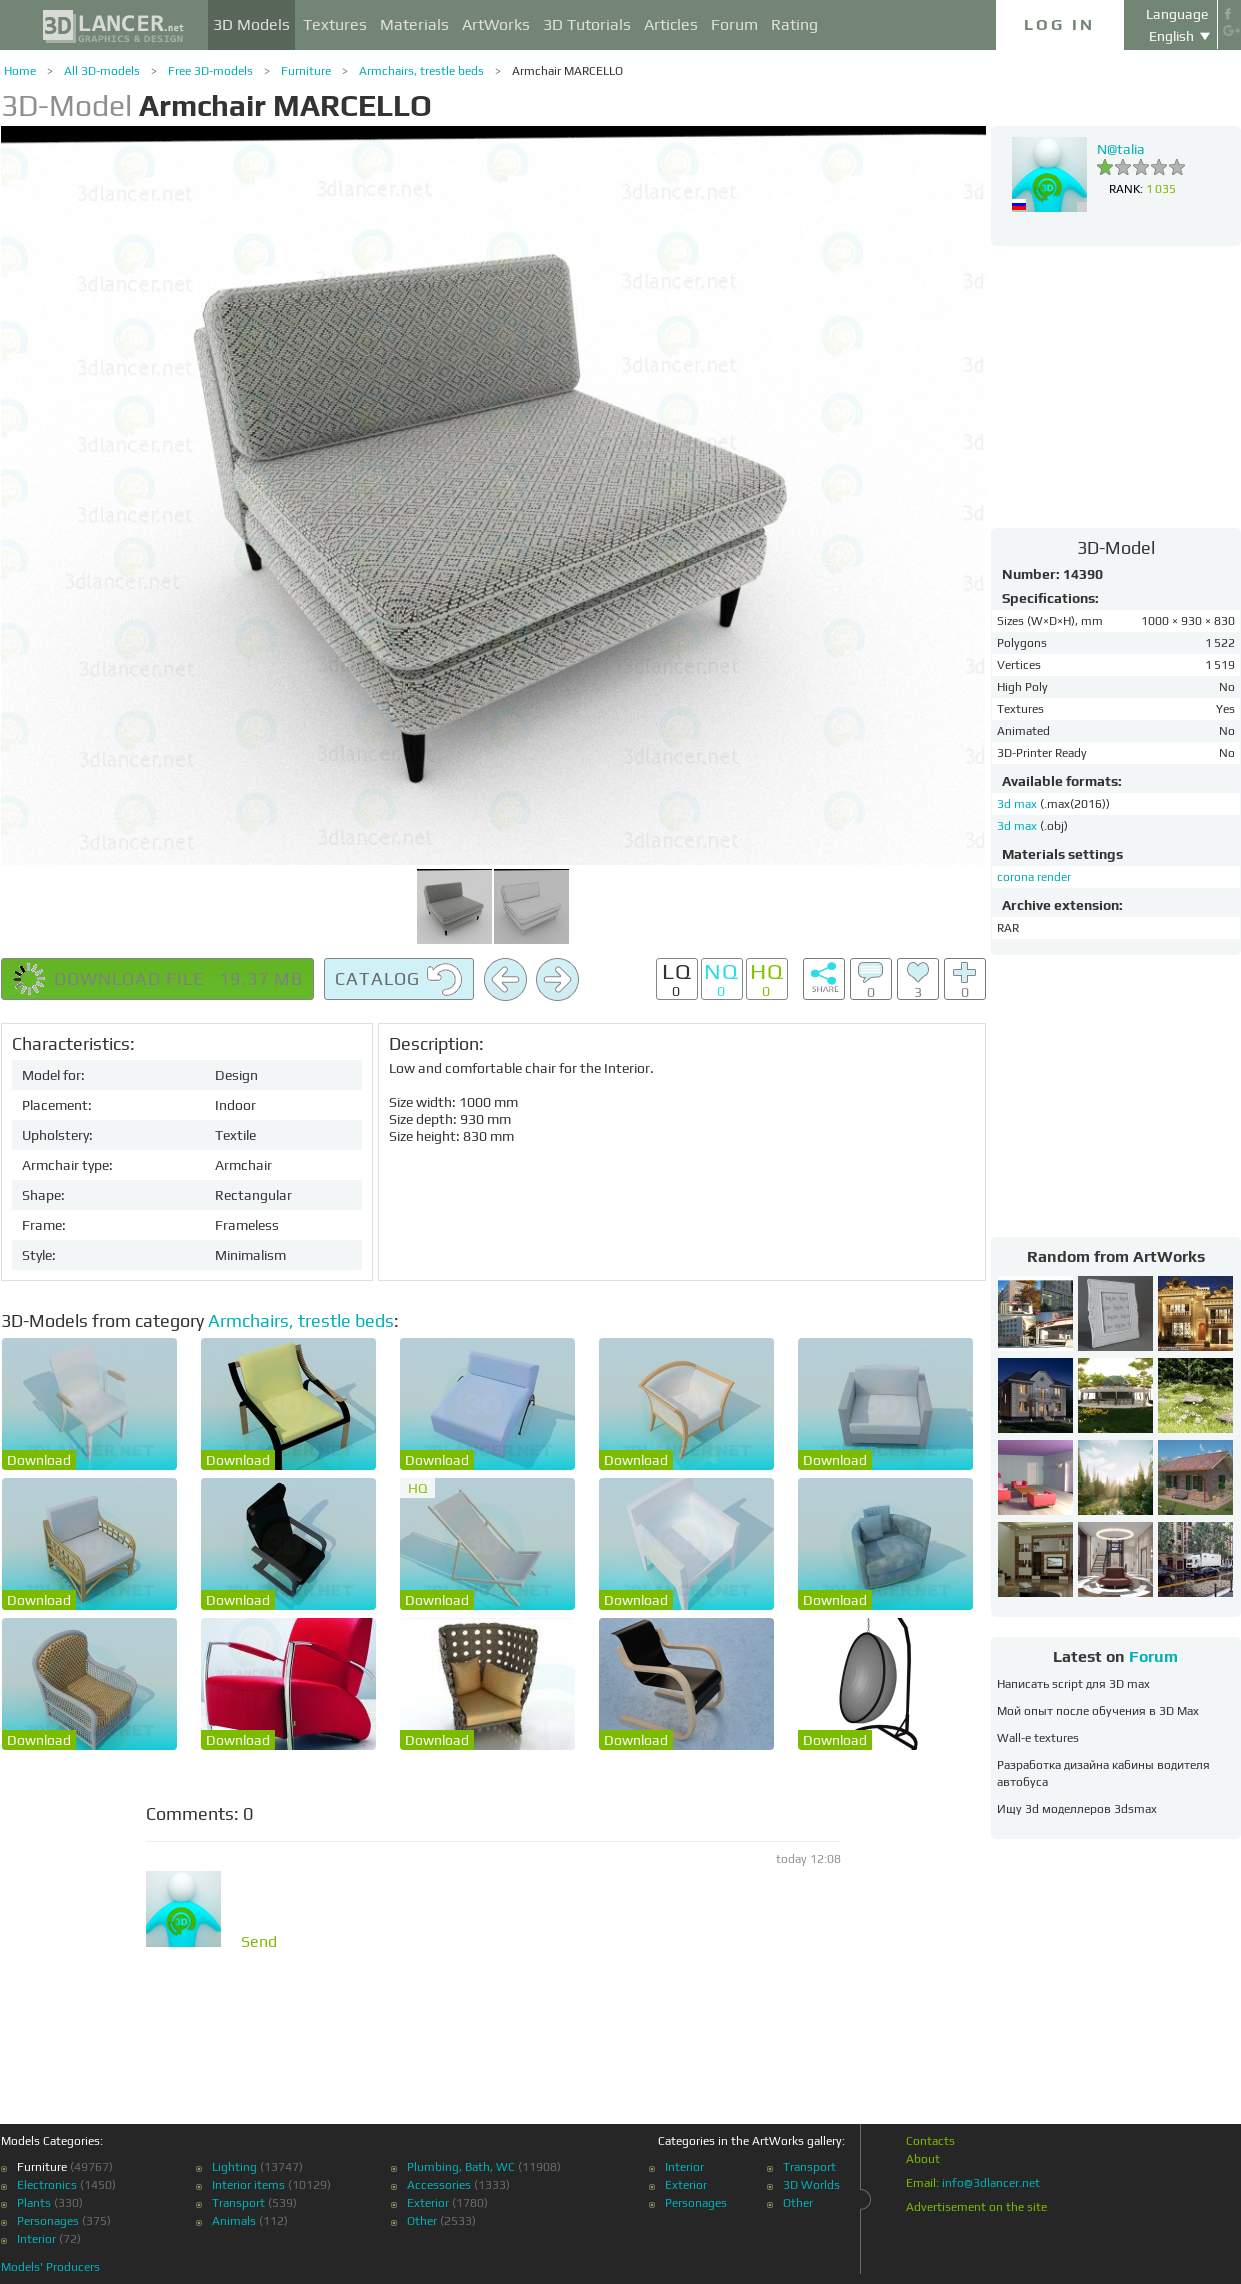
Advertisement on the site (976, 2207)
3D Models (251, 24)
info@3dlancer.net (991, 2183)
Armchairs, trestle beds (421, 71)
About (923, 2159)
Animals (234, 2221)
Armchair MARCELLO (567, 71)
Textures (335, 24)
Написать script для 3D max (1073, 1684)
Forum (734, 24)
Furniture (306, 71)
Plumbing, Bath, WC (461, 2167)
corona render (1034, 877)
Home (20, 71)
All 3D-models (102, 71)
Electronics (47, 2185)
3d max (1018, 804)
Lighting (234, 2167)
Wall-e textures (1038, 1738)
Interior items (248, 2185)
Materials (414, 24)
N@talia (1121, 149)
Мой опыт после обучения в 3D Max (1098, 1711)
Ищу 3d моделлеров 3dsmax (1077, 1809)
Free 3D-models (210, 71)
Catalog (399, 980)
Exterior (428, 2203)
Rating (794, 24)
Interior (36, 2239)
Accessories (439, 2185)
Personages (48, 2221)
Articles (671, 24)
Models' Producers (50, 2267)
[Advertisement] (1116, 386)
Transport (238, 2203)
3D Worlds (811, 2185)
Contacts (930, 2141)
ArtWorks (496, 24)
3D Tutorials (587, 24)
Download (39, 1460)
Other (422, 2221)
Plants (34, 2203)
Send (259, 1942)
